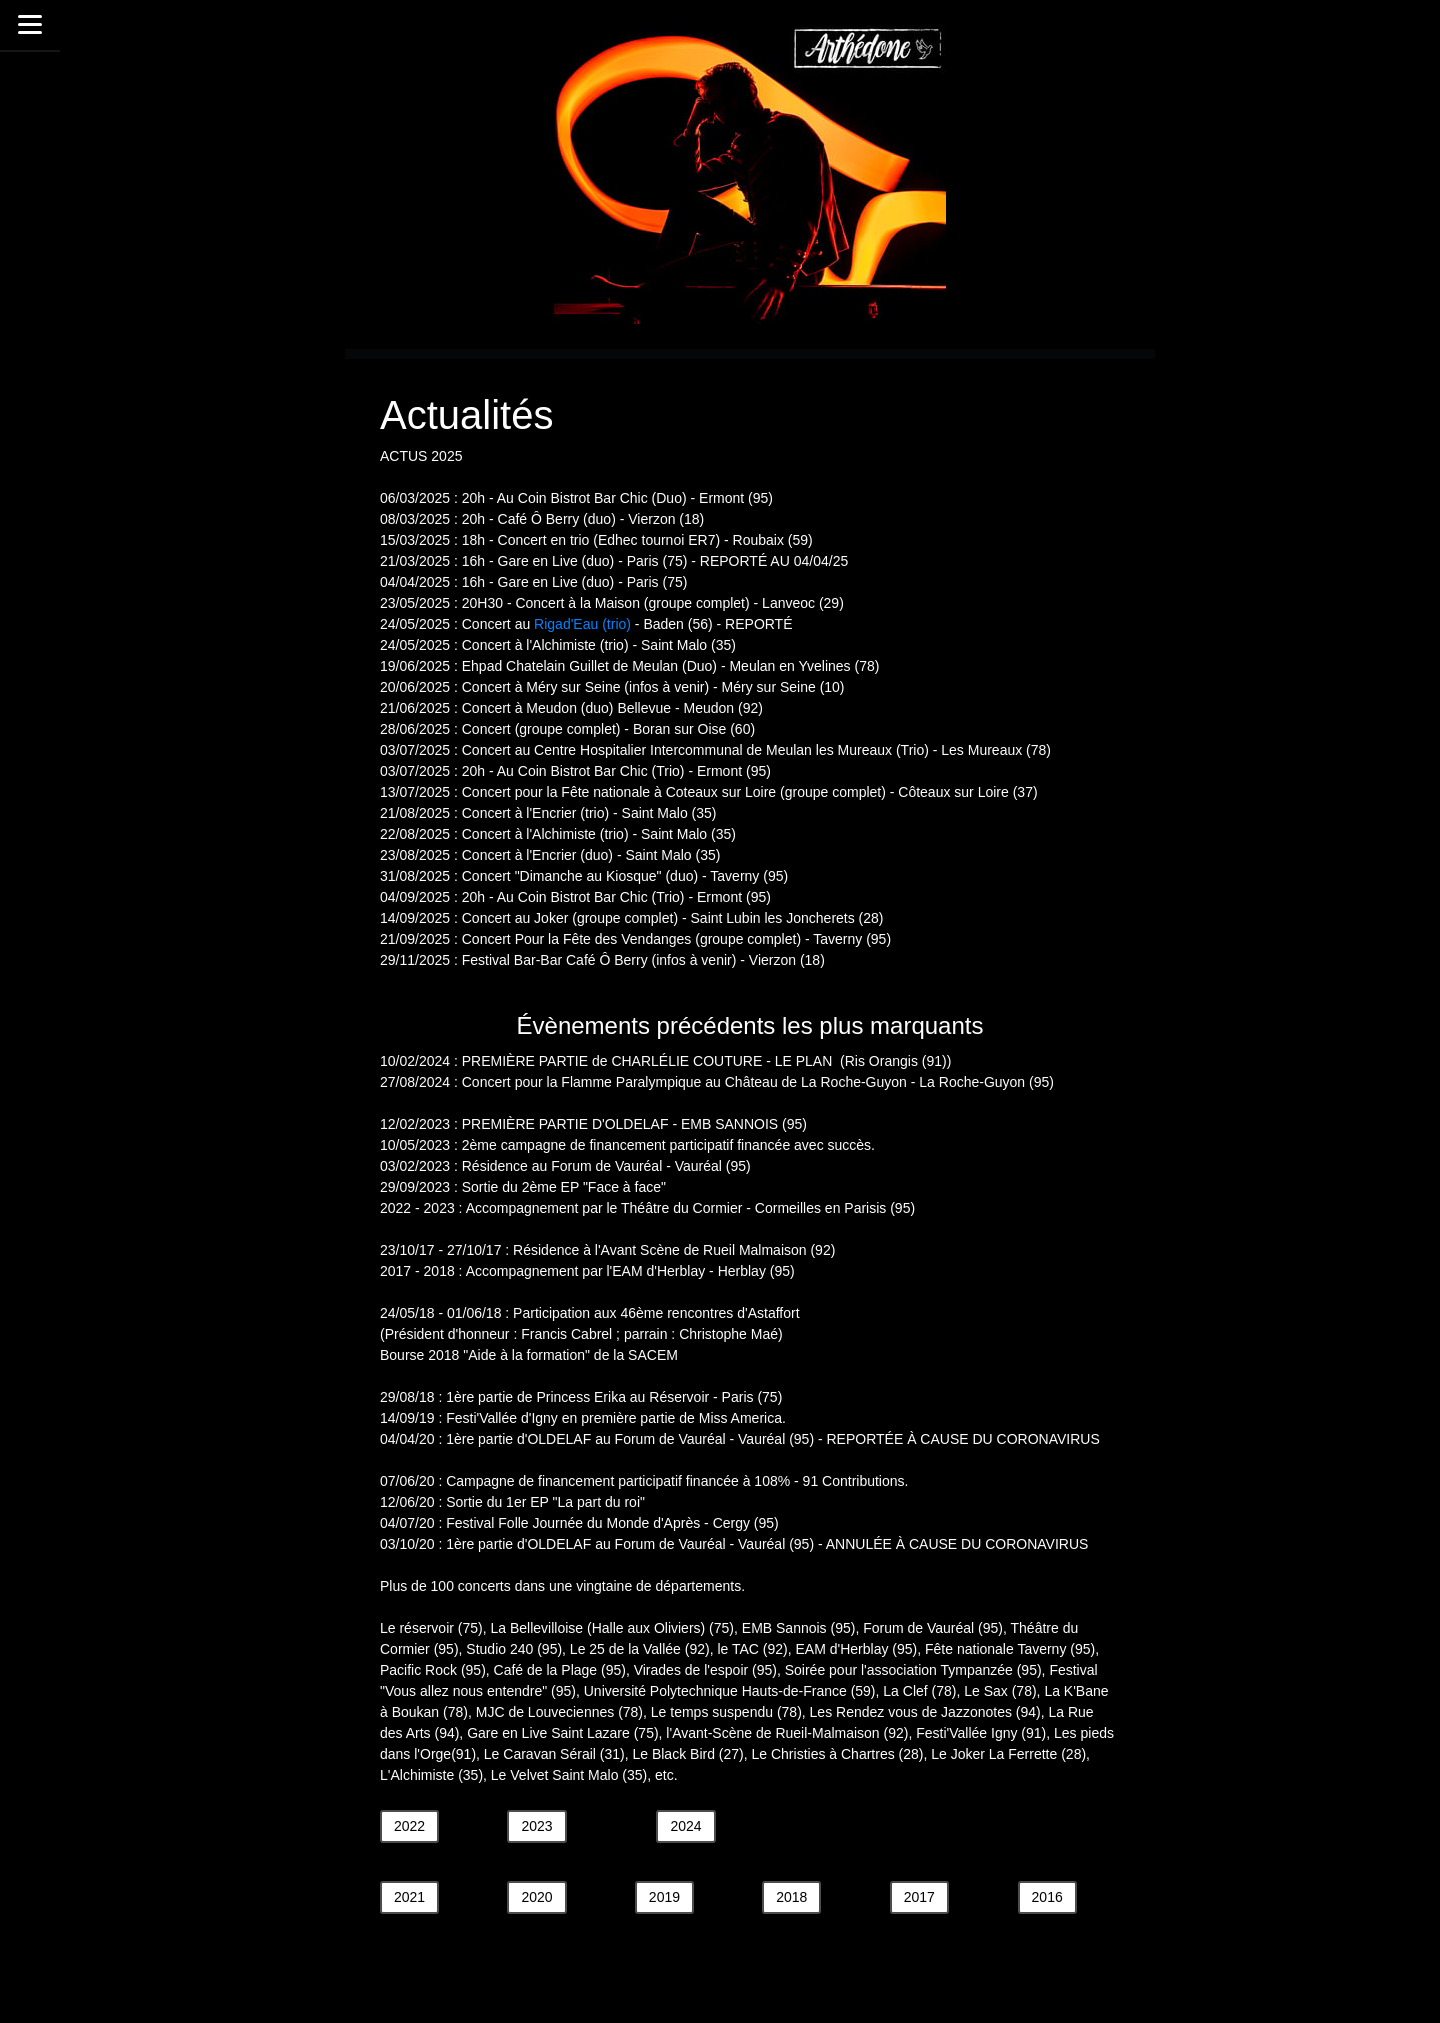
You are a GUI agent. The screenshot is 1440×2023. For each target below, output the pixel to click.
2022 (409, 1826)
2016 (1047, 1897)
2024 (685, 1826)
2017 (919, 1897)
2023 (536, 1826)
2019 (664, 1897)
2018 (791, 1897)
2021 (409, 1897)
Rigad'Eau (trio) (582, 624)
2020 (536, 1897)
